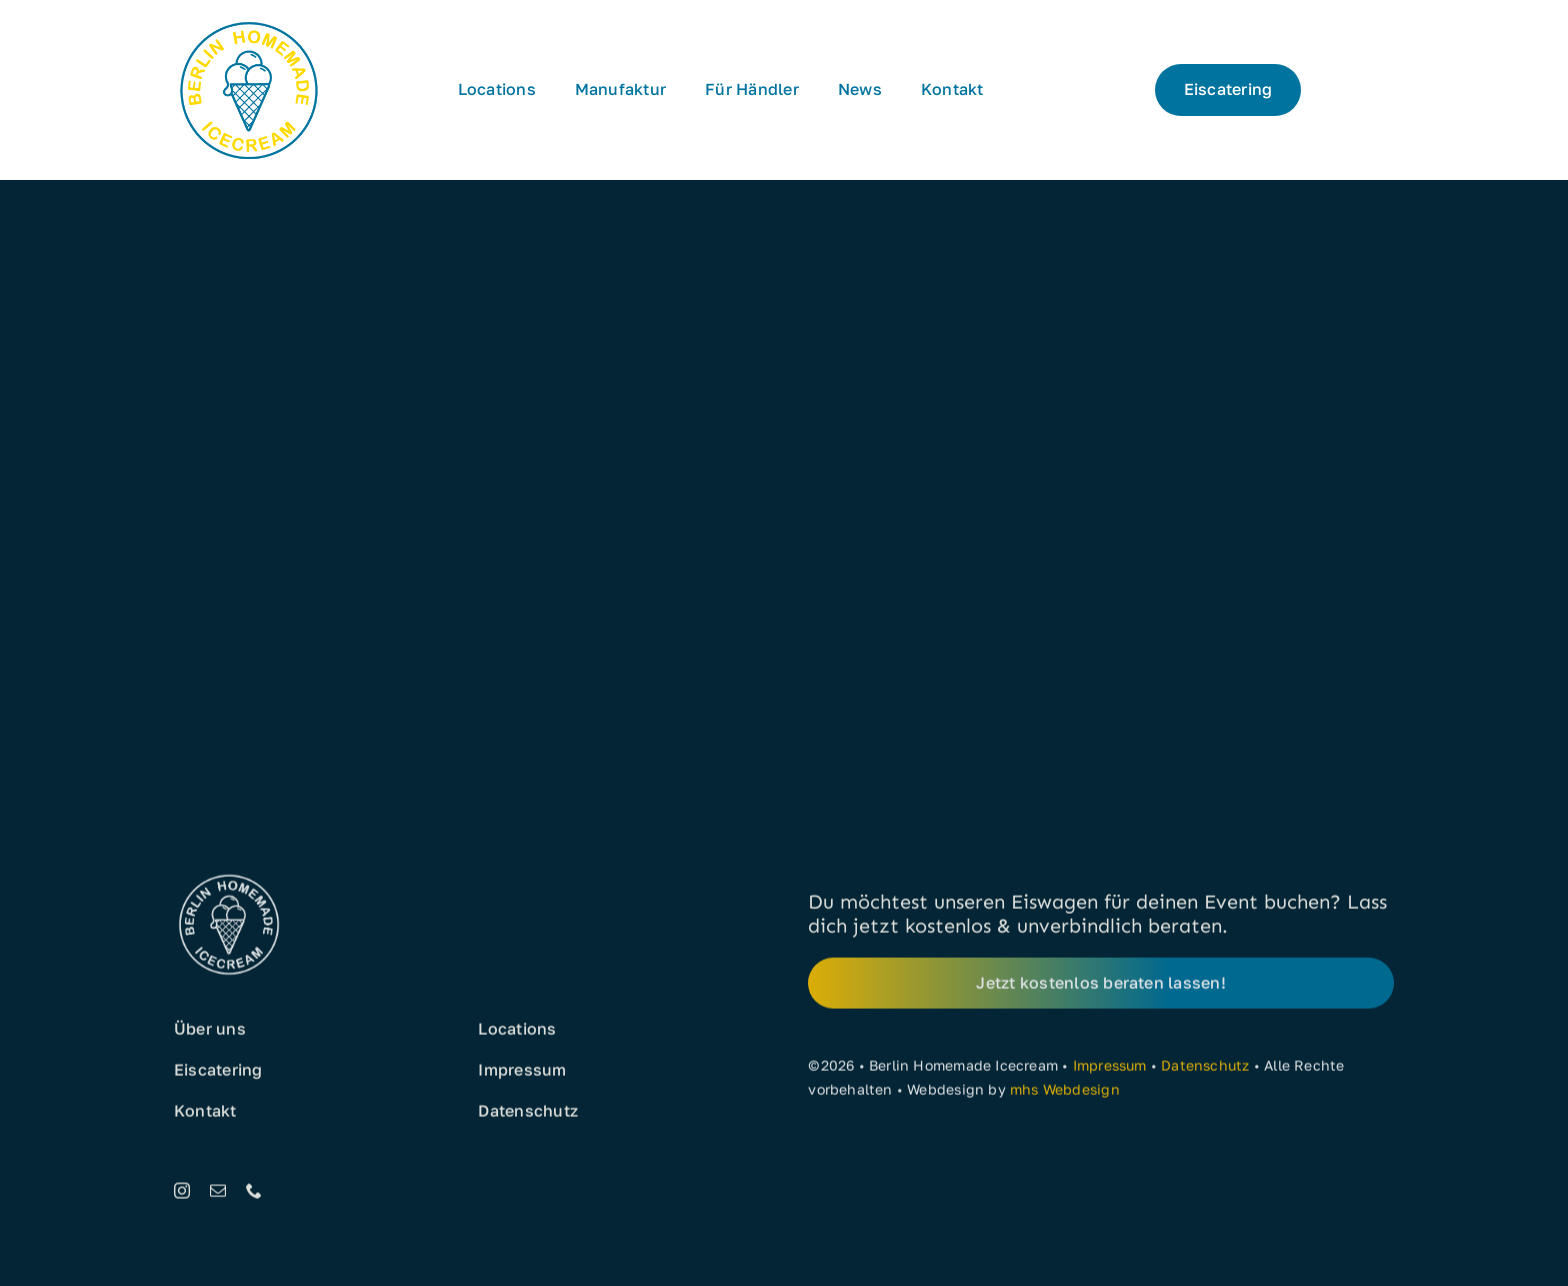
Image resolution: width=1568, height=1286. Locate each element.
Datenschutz (1205, 1068)
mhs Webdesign (1065, 1092)
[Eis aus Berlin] (249, 22)
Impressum (1110, 1068)
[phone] (254, 1194)
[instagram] (182, 1194)
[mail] (218, 1194)
